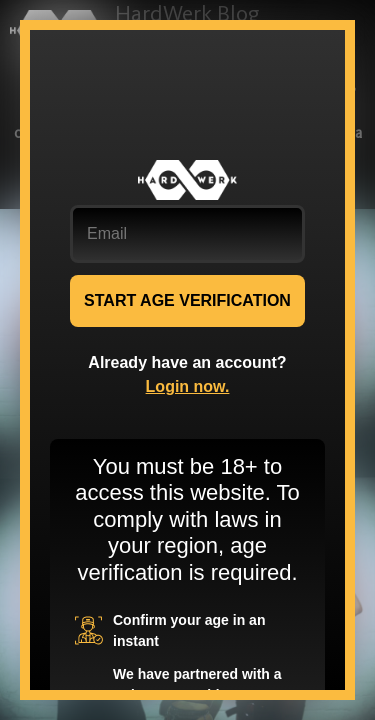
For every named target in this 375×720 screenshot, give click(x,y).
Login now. (188, 386)
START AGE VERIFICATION (187, 300)
